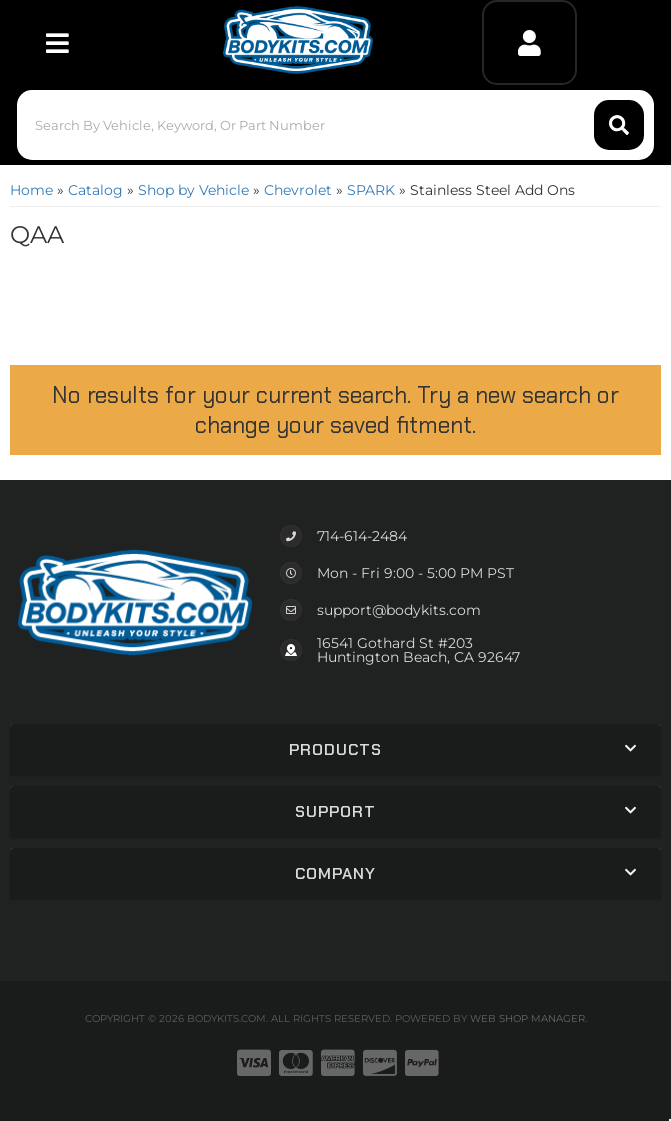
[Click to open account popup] (529, 42)
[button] (335, 125)
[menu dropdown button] (57, 42)
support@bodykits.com (399, 610)
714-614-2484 (362, 536)
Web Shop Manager (527, 1018)
